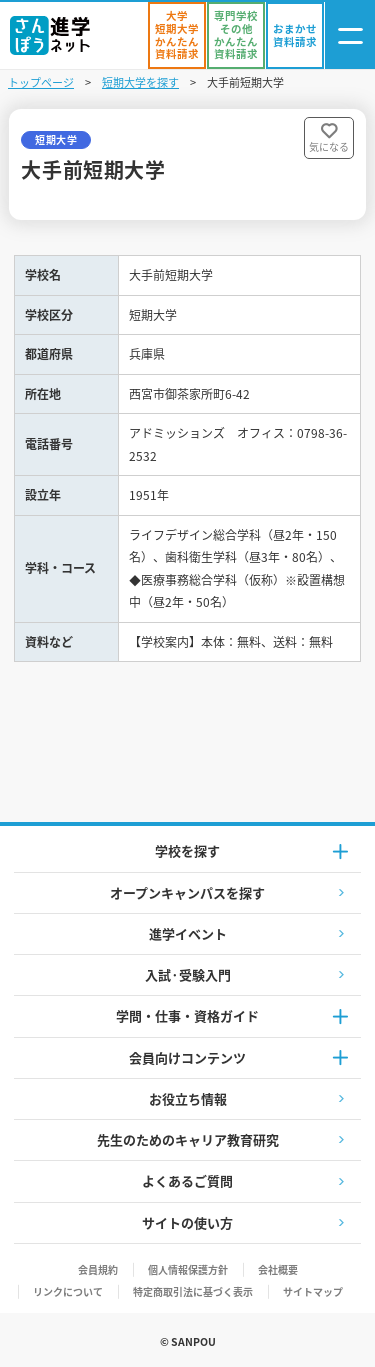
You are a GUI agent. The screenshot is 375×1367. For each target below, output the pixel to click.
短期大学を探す (140, 82)
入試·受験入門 (188, 974)
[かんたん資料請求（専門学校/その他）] (236, 35)
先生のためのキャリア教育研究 (188, 1139)
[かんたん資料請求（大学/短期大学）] (177, 35)
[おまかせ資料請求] (295, 35)
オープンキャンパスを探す (187, 892)
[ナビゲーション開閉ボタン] (350, 35)
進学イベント (188, 933)
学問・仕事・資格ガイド (187, 1015)
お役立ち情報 (188, 1098)
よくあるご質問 (187, 1180)
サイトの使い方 (187, 1222)
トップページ (41, 82)
